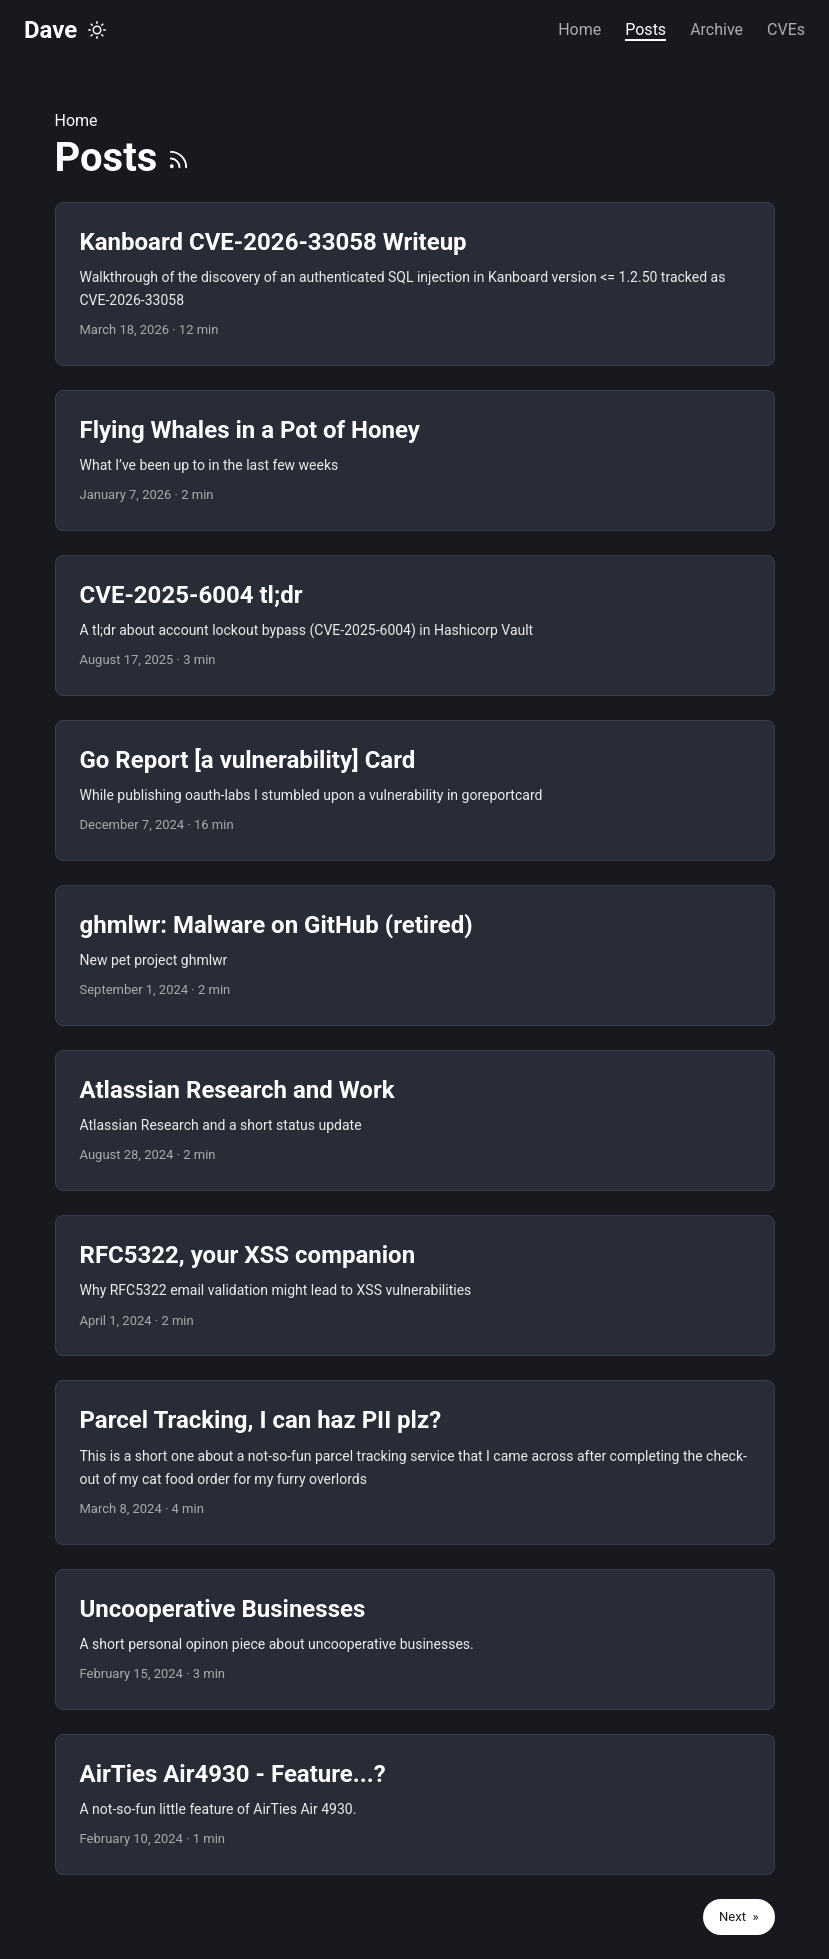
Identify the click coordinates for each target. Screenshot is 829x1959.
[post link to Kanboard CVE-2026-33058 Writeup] (415, 284)
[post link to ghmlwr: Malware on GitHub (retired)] (415, 955)
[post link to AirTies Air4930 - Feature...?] (415, 1804)
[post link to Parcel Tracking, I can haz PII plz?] (415, 1462)
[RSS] (178, 157)
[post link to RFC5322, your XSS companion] (415, 1285)
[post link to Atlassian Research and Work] (415, 1120)
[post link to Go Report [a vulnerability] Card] (415, 790)
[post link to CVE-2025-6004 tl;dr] (415, 625)
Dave (50, 30)
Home (76, 120)
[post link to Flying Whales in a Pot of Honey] (415, 460)
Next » (738, 1916)
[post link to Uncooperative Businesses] (415, 1639)
